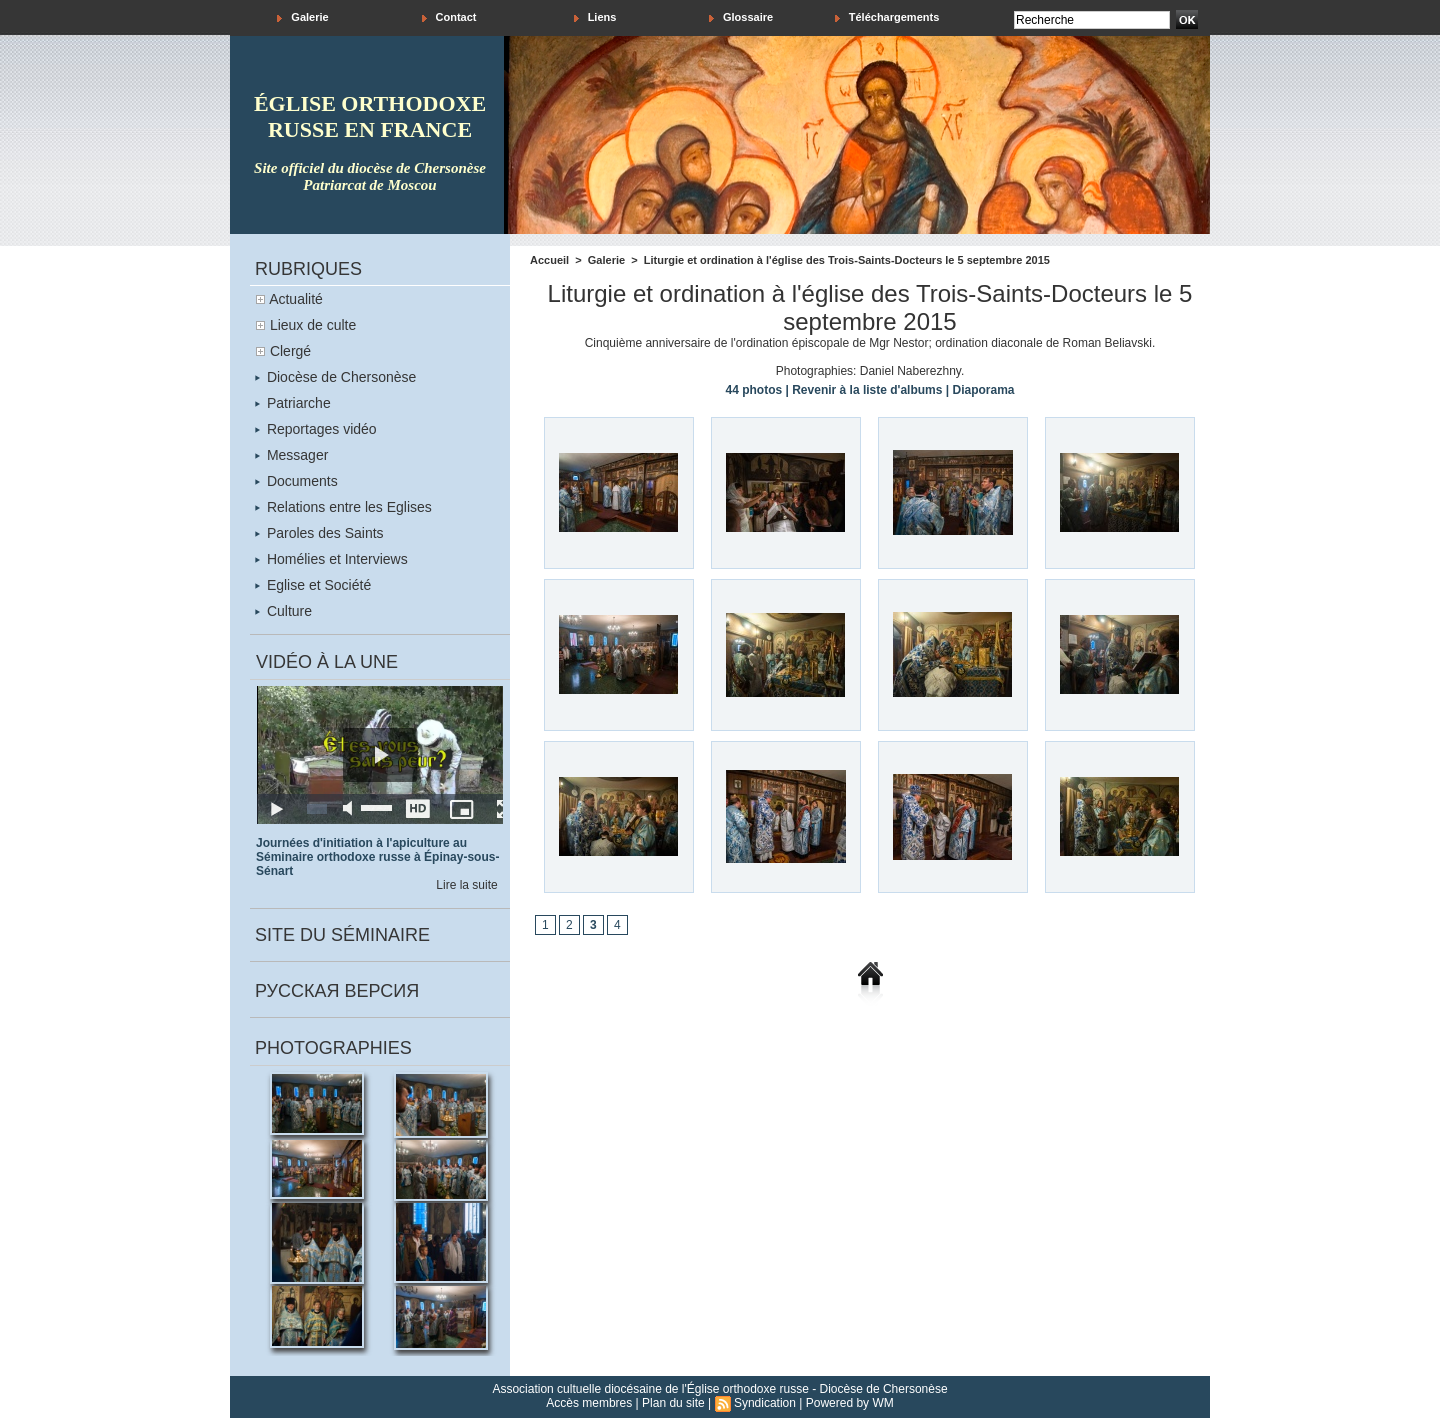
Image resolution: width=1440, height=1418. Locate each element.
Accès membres (589, 1403)
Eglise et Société (313, 585)
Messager (291, 455)
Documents (296, 481)
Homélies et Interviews (331, 559)
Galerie (302, 17)
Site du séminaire (342, 935)
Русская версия (337, 991)
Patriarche (293, 403)
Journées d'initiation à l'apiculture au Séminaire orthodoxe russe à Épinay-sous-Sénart (377, 857)
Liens (595, 17)
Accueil (549, 260)
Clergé (290, 351)
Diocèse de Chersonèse (335, 377)
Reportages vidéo (316, 429)
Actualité (296, 299)
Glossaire (741, 17)
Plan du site (673, 1403)
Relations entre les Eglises (343, 507)
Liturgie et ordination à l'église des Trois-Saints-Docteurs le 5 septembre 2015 (847, 260)
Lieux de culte (313, 325)
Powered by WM (850, 1403)
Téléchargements (887, 17)
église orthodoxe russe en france (370, 116)
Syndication (765, 1403)
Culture (283, 611)
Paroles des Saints (319, 533)
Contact (449, 17)
